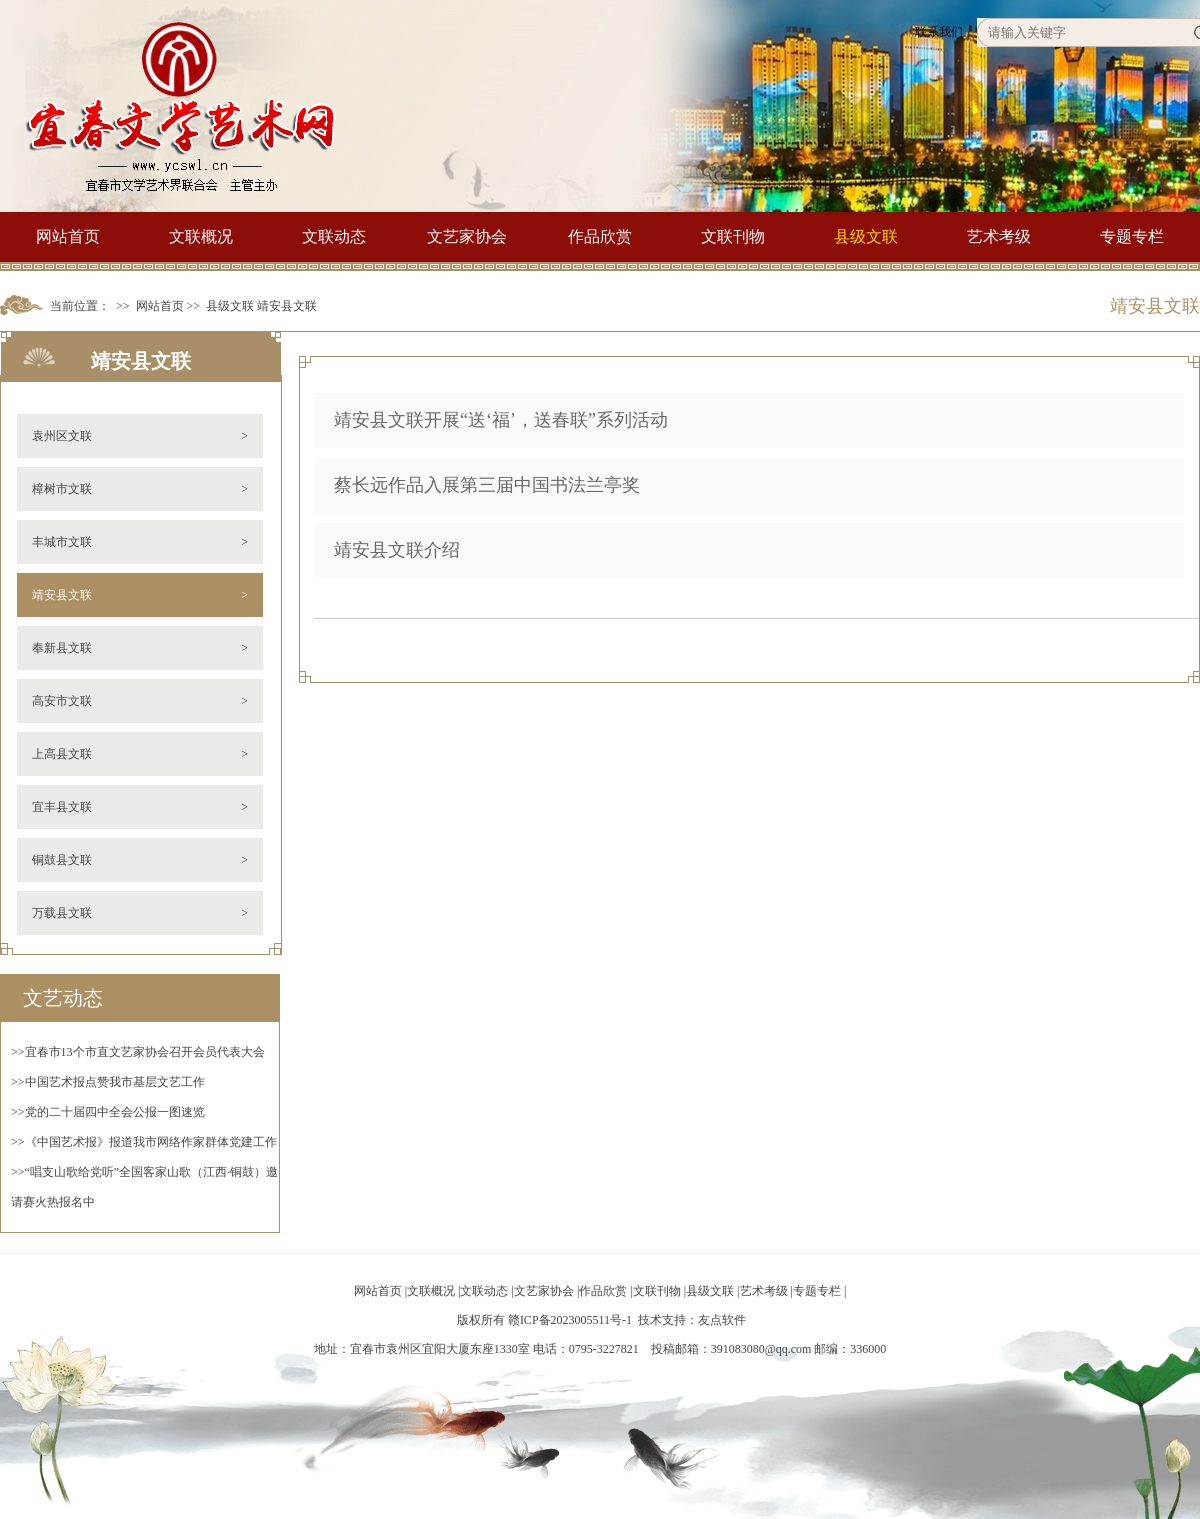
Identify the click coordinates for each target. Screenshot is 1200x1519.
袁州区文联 (140, 436)
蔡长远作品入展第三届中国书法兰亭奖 (487, 485)
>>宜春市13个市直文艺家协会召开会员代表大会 (138, 1052)
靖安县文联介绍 (397, 550)
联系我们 (939, 32)
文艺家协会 (467, 236)
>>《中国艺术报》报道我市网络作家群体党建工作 (144, 1142)
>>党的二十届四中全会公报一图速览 (108, 1112)
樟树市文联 (140, 489)
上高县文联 (140, 754)
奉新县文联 (140, 648)
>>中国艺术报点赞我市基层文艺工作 (108, 1082)
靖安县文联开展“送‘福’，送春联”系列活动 (501, 420)
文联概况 (201, 236)
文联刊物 (733, 236)
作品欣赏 (600, 236)
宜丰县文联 (140, 807)
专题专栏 (1132, 236)
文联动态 (334, 236)
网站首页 (68, 236)
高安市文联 (140, 701)
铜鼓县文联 (140, 860)
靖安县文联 (287, 306)
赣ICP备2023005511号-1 (570, 1320)
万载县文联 (140, 913)
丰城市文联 (140, 542)
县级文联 (866, 236)
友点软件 (722, 1320)
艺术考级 (999, 236)
